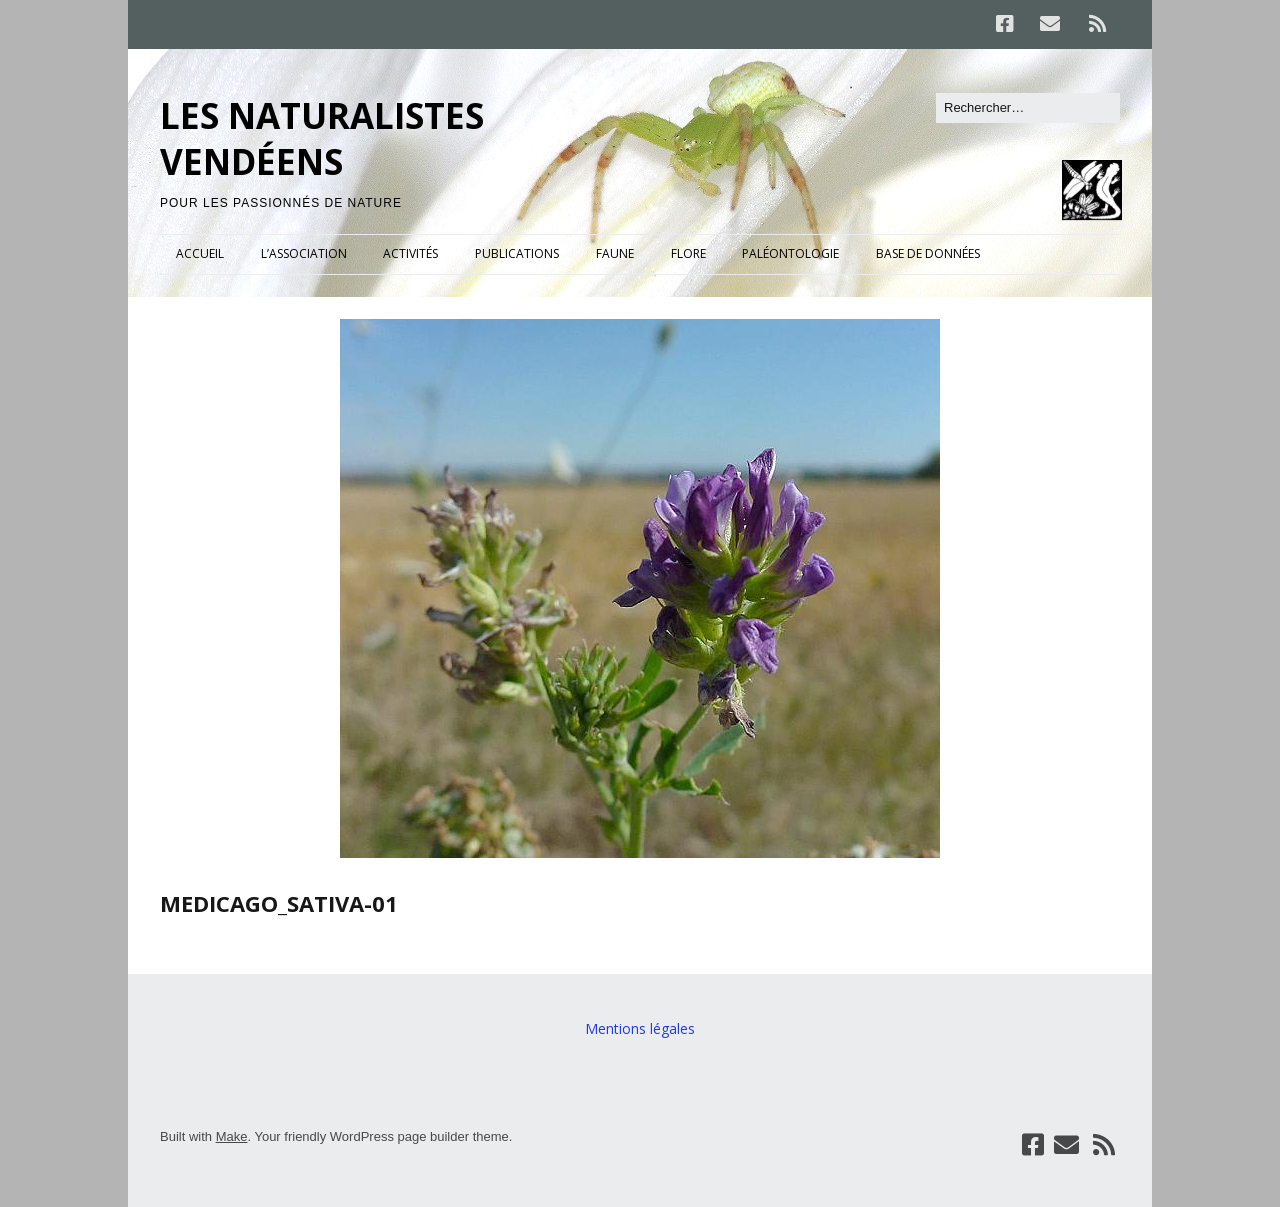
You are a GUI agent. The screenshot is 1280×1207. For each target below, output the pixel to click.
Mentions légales (640, 1028)
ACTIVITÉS (410, 253)
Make (232, 1136)
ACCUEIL (200, 253)
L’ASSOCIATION (304, 253)
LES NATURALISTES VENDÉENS (322, 138)
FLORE (688, 253)
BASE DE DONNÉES (928, 253)
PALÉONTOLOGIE (790, 253)
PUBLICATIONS (517, 253)
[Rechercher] (1028, 108)
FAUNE (615, 253)
